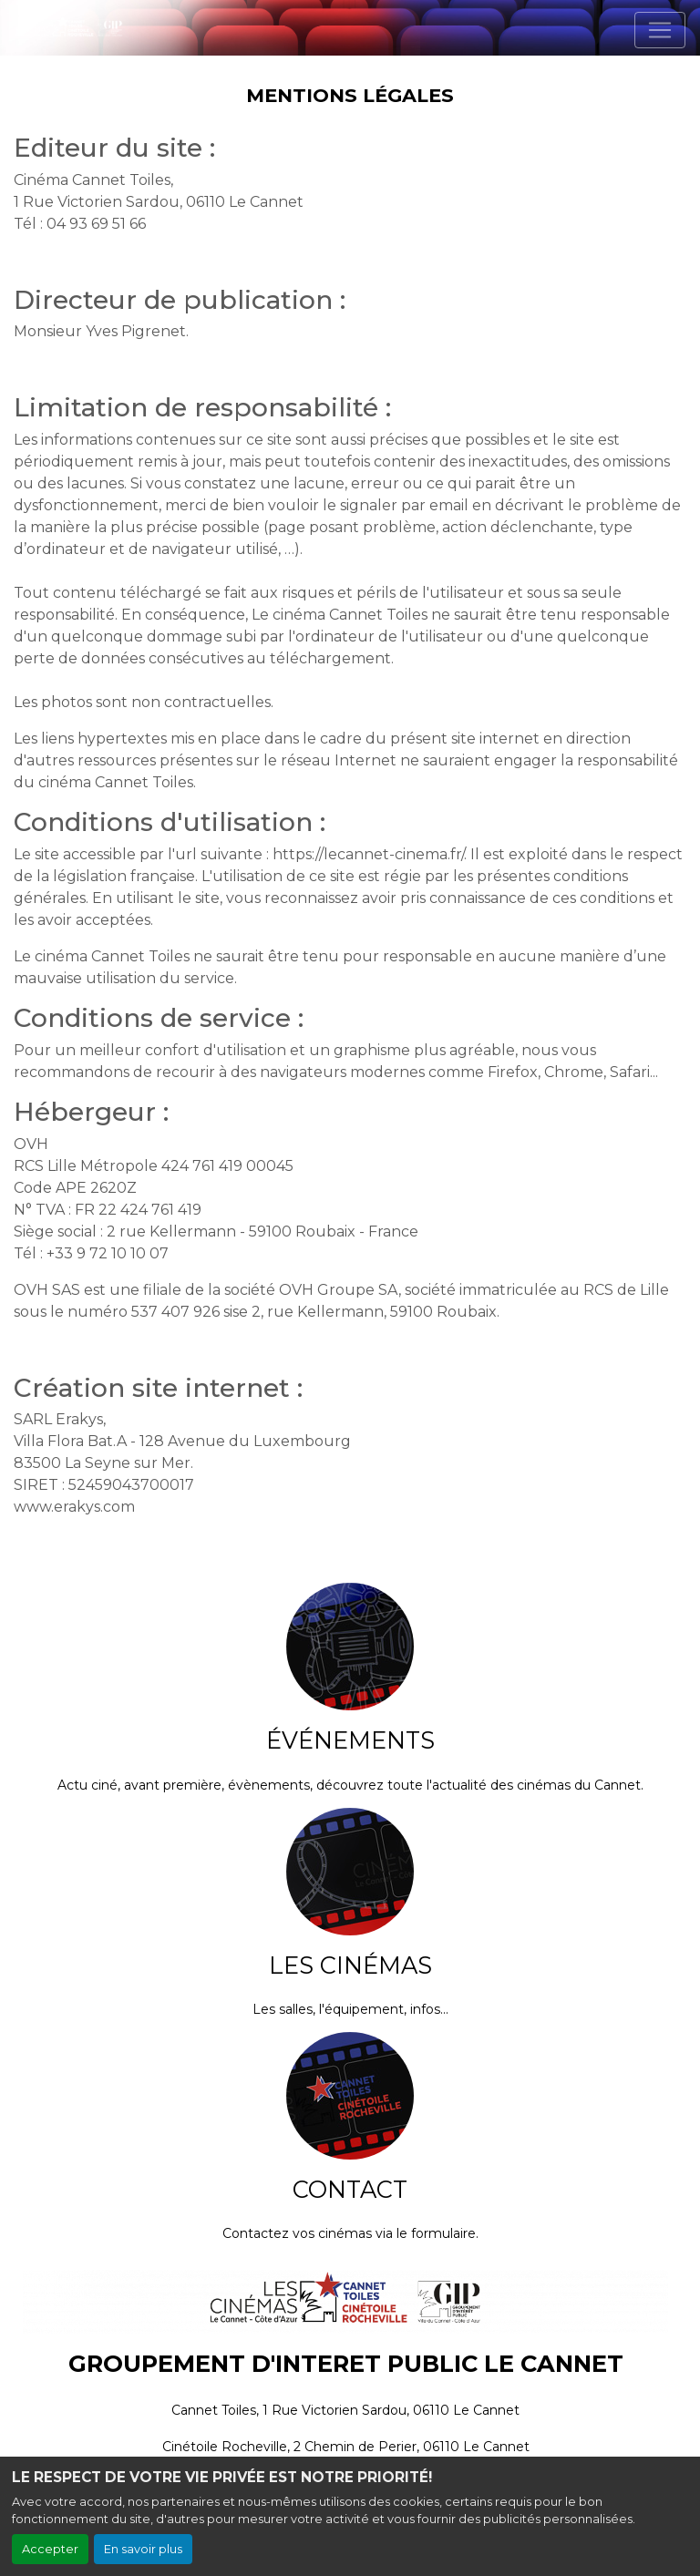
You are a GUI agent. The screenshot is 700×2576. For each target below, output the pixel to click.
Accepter (50, 2549)
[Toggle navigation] (659, 30)
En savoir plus (143, 2549)
